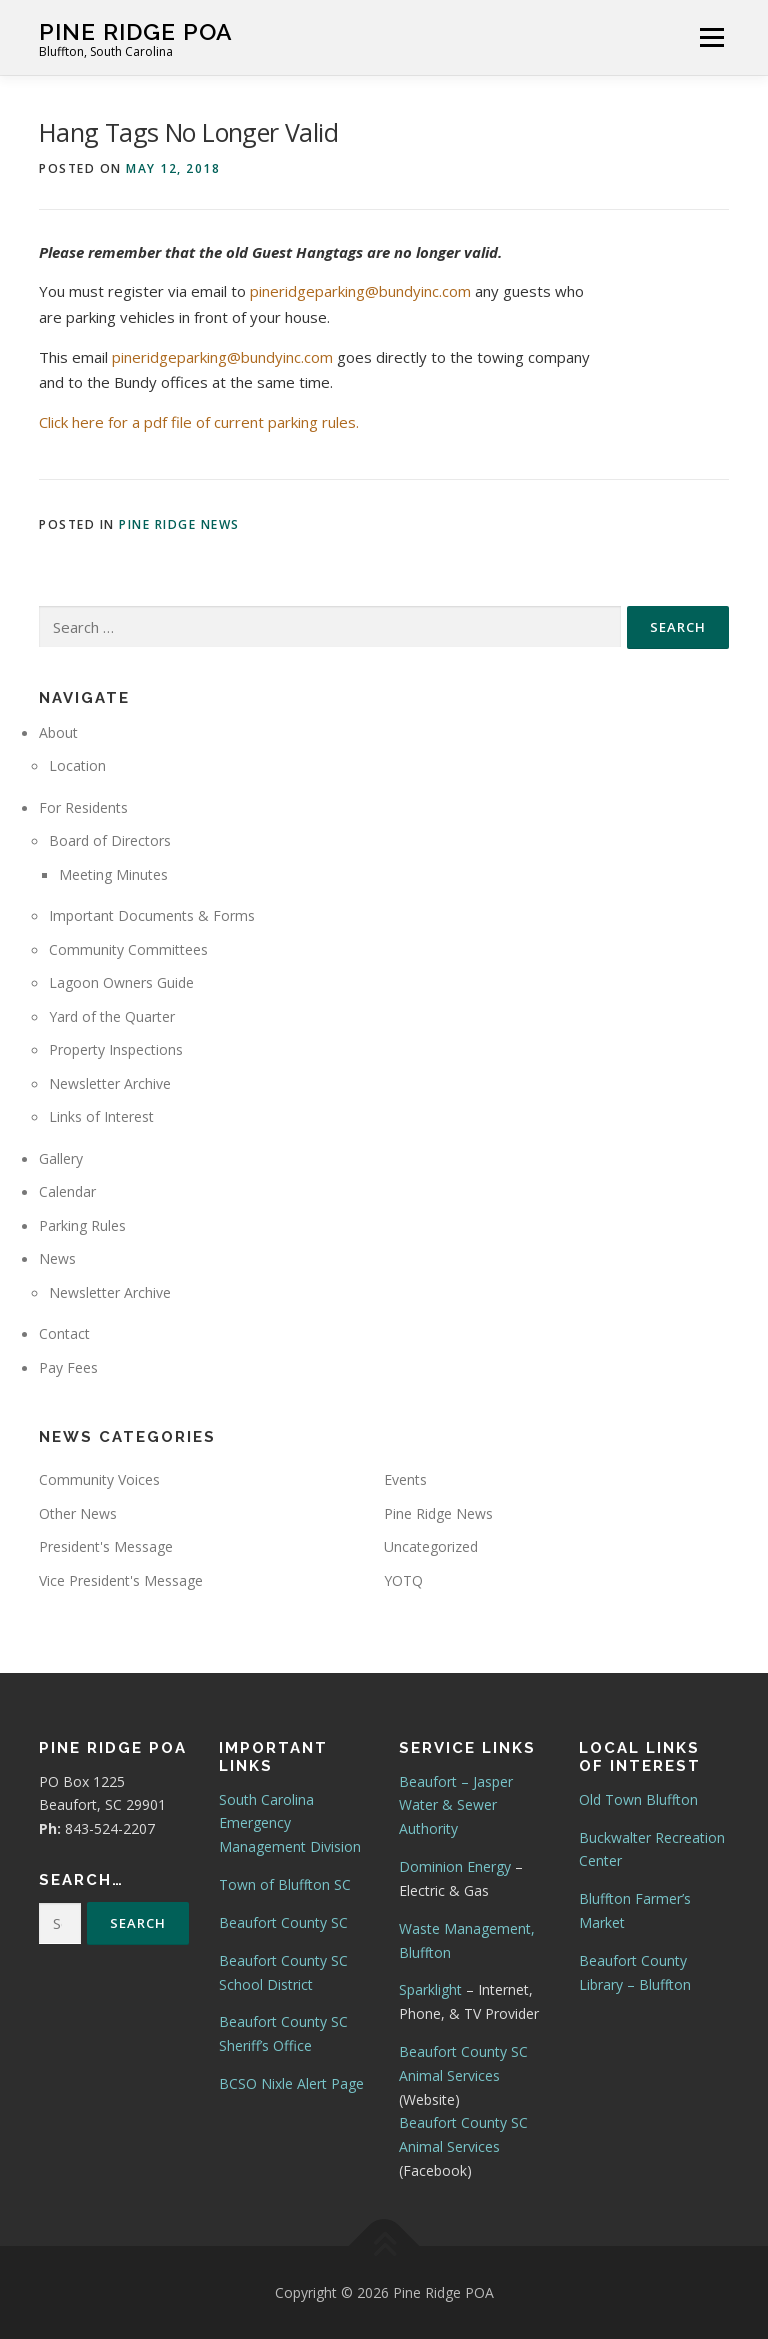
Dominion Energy (455, 1866)
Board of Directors (110, 840)
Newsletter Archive (110, 1083)
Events (405, 1479)
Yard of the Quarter (112, 1016)
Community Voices (99, 1479)
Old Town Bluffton (638, 1799)
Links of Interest (101, 1116)
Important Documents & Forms (152, 915)
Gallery (61, 1158)
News (57, 1258)
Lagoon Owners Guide (121, 982)
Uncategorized (431, 1546)
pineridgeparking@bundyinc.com (360, 291)
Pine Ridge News (179, 524)
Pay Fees (68, 1367)
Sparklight (430, 1989)
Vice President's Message (121, 1580)
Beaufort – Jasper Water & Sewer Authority (456, 1805)
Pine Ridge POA (136, 30)
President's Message (106, 1546)
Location (77, 765)
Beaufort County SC (283, 1922)
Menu (711, 37)
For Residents (83, 807)
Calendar (67, 1191)
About (58, 732)
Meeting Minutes (113, 874)
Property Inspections (116, 1049)
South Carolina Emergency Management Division (290, 1823)
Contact (64, 1333)
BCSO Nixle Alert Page (291, 2083)
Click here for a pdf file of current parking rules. (199, 422)
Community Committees (128, 949)
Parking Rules (82, 1225)
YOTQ (403, 1580)
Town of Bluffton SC (285, 1884)
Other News (78, 1513)
